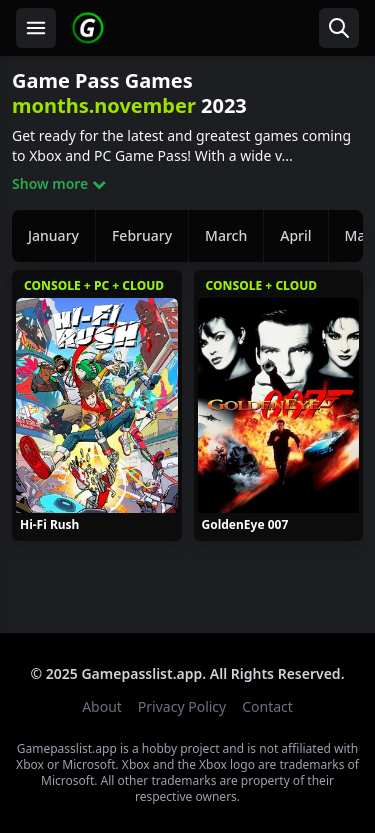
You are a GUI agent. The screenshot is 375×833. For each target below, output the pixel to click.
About (102, 706)
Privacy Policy (182, 706)
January (53, 235)
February (142, 235)
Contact (267, 706)
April (295, 235)
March (226, 235)
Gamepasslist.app (141, 673)
